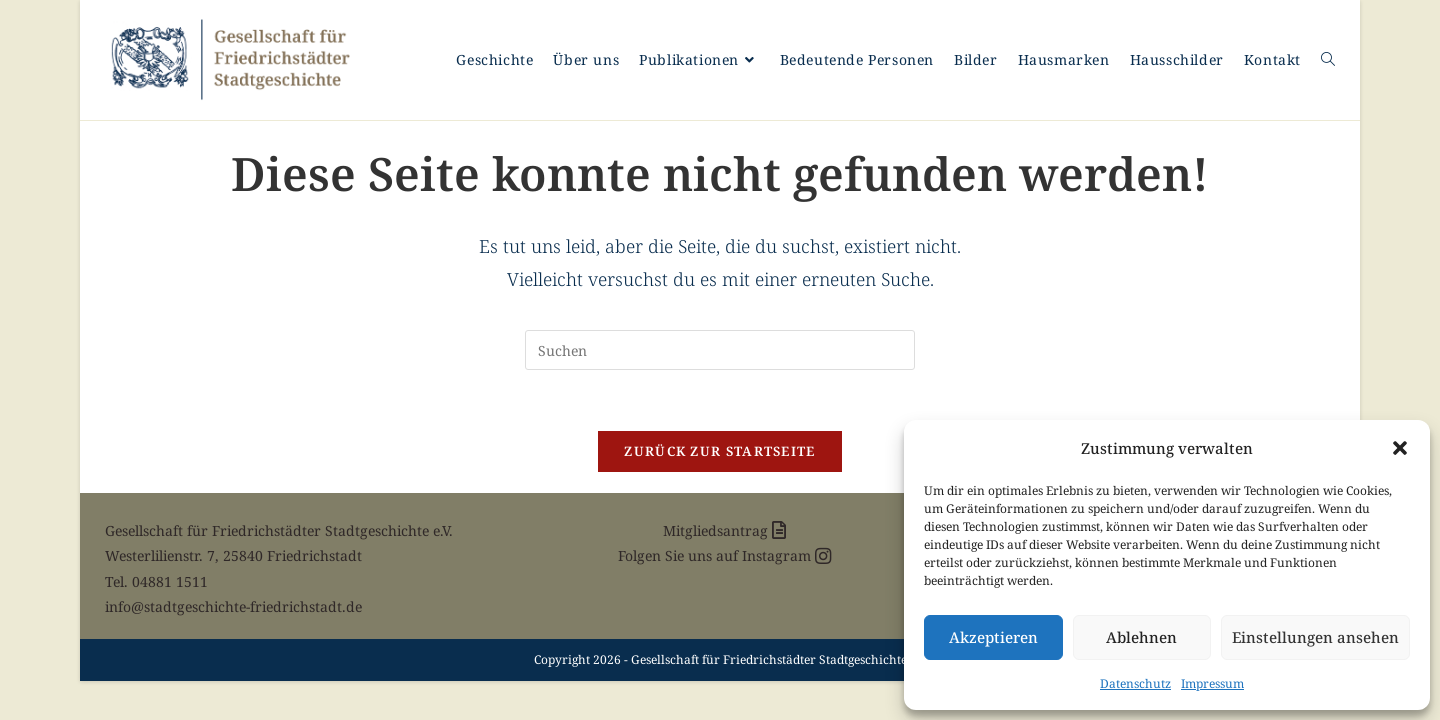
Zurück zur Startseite (719, 451)
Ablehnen (1141, 637)
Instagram (786, 555)
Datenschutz (1135, 683)
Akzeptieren (993, 637)
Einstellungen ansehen (1315, 637)
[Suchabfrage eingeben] (720, 350)
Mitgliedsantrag (724, 530)
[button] (1400, 448)
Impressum (1212, 683)
